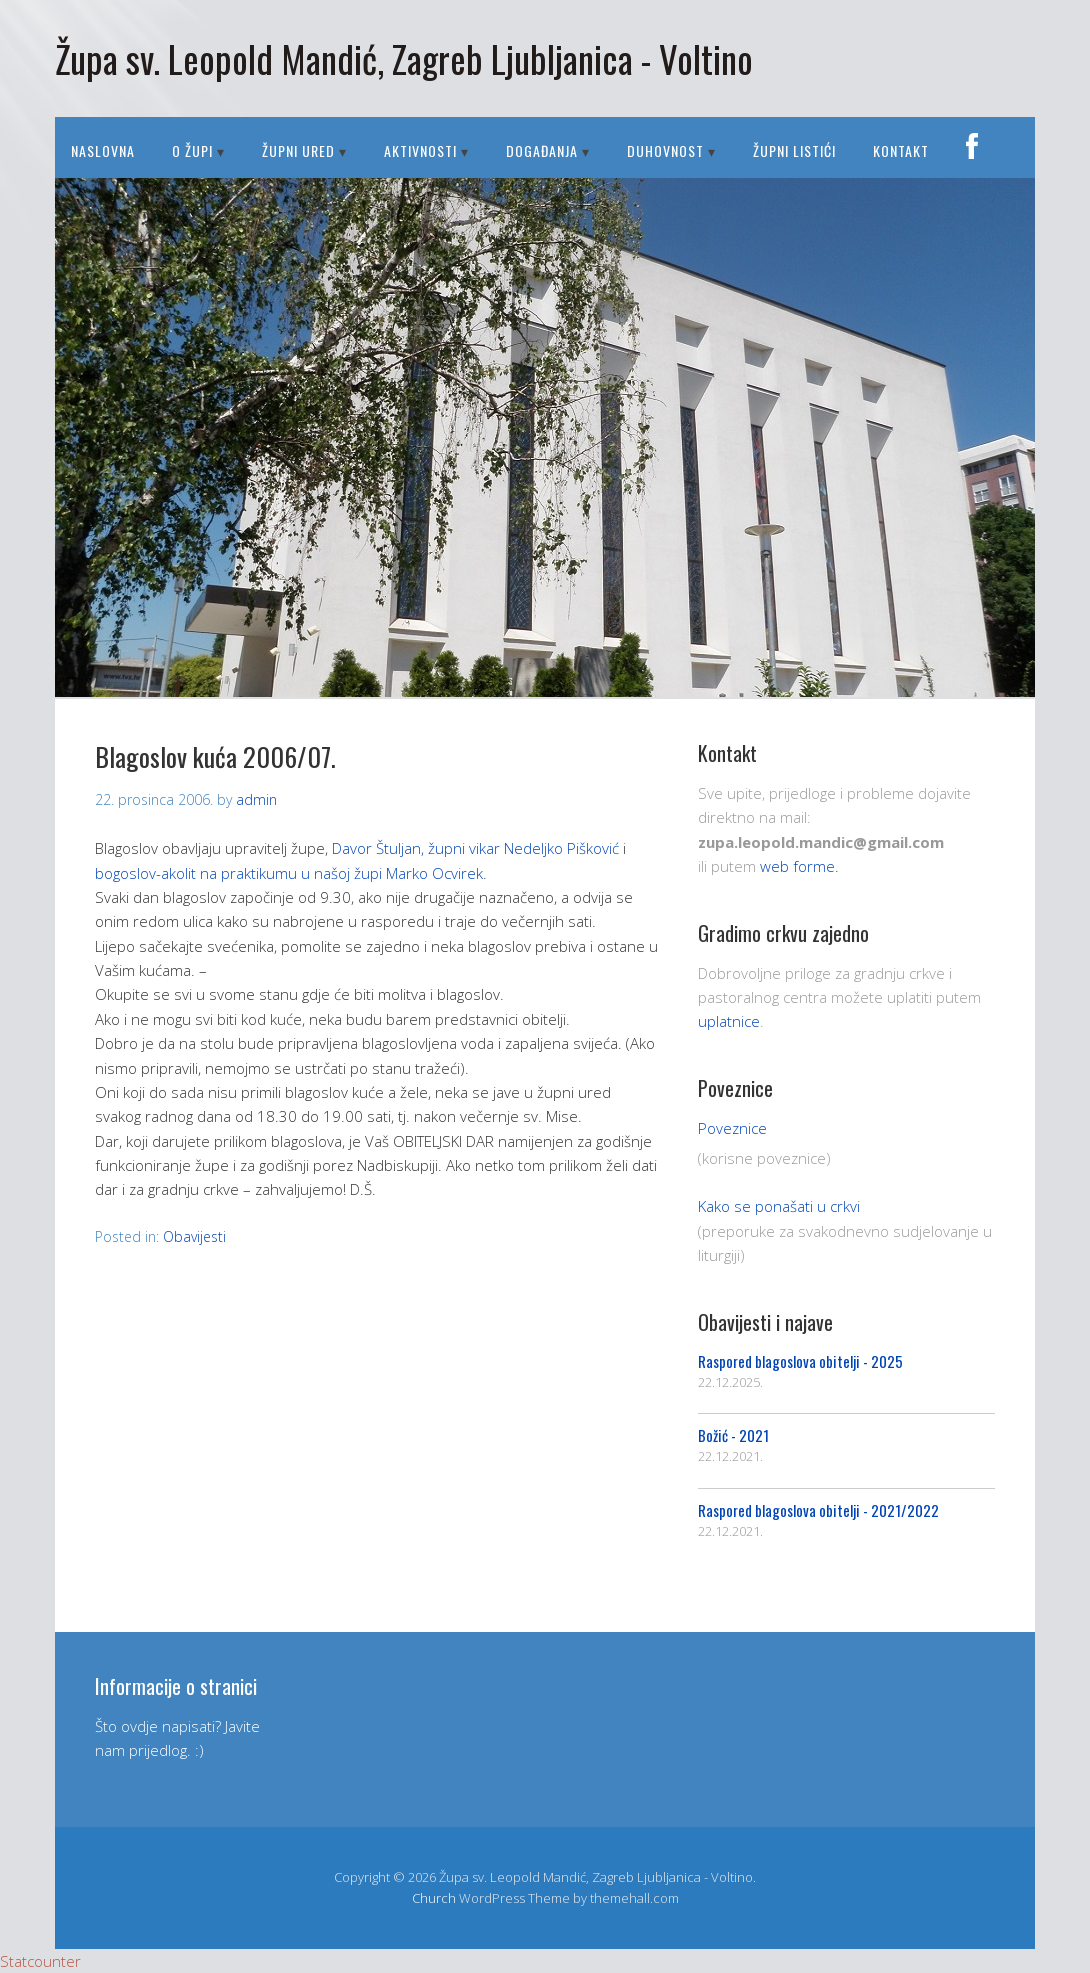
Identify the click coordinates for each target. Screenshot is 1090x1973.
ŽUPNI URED (298, 150)
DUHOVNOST (665, 150)
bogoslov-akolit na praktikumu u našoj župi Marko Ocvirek (289, 873)
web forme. (799, 866)
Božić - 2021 (733, 1435)
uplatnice (729, 1021)
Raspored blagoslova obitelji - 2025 (800, 1361)
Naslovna (103, 150)
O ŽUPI (192, 150)
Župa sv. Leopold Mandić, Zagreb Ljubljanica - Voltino (404, 58)
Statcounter (40, 1961)
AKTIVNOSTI (420, 150)
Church (434, 1898)
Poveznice (732, 1128)
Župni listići (794, 150)
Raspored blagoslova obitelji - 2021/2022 (818, 1510)
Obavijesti (194, 1236)
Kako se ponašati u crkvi (779, 1206)
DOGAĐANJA (542, 150)
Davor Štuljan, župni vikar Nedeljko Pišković (475, 848)
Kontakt (901, 150)
